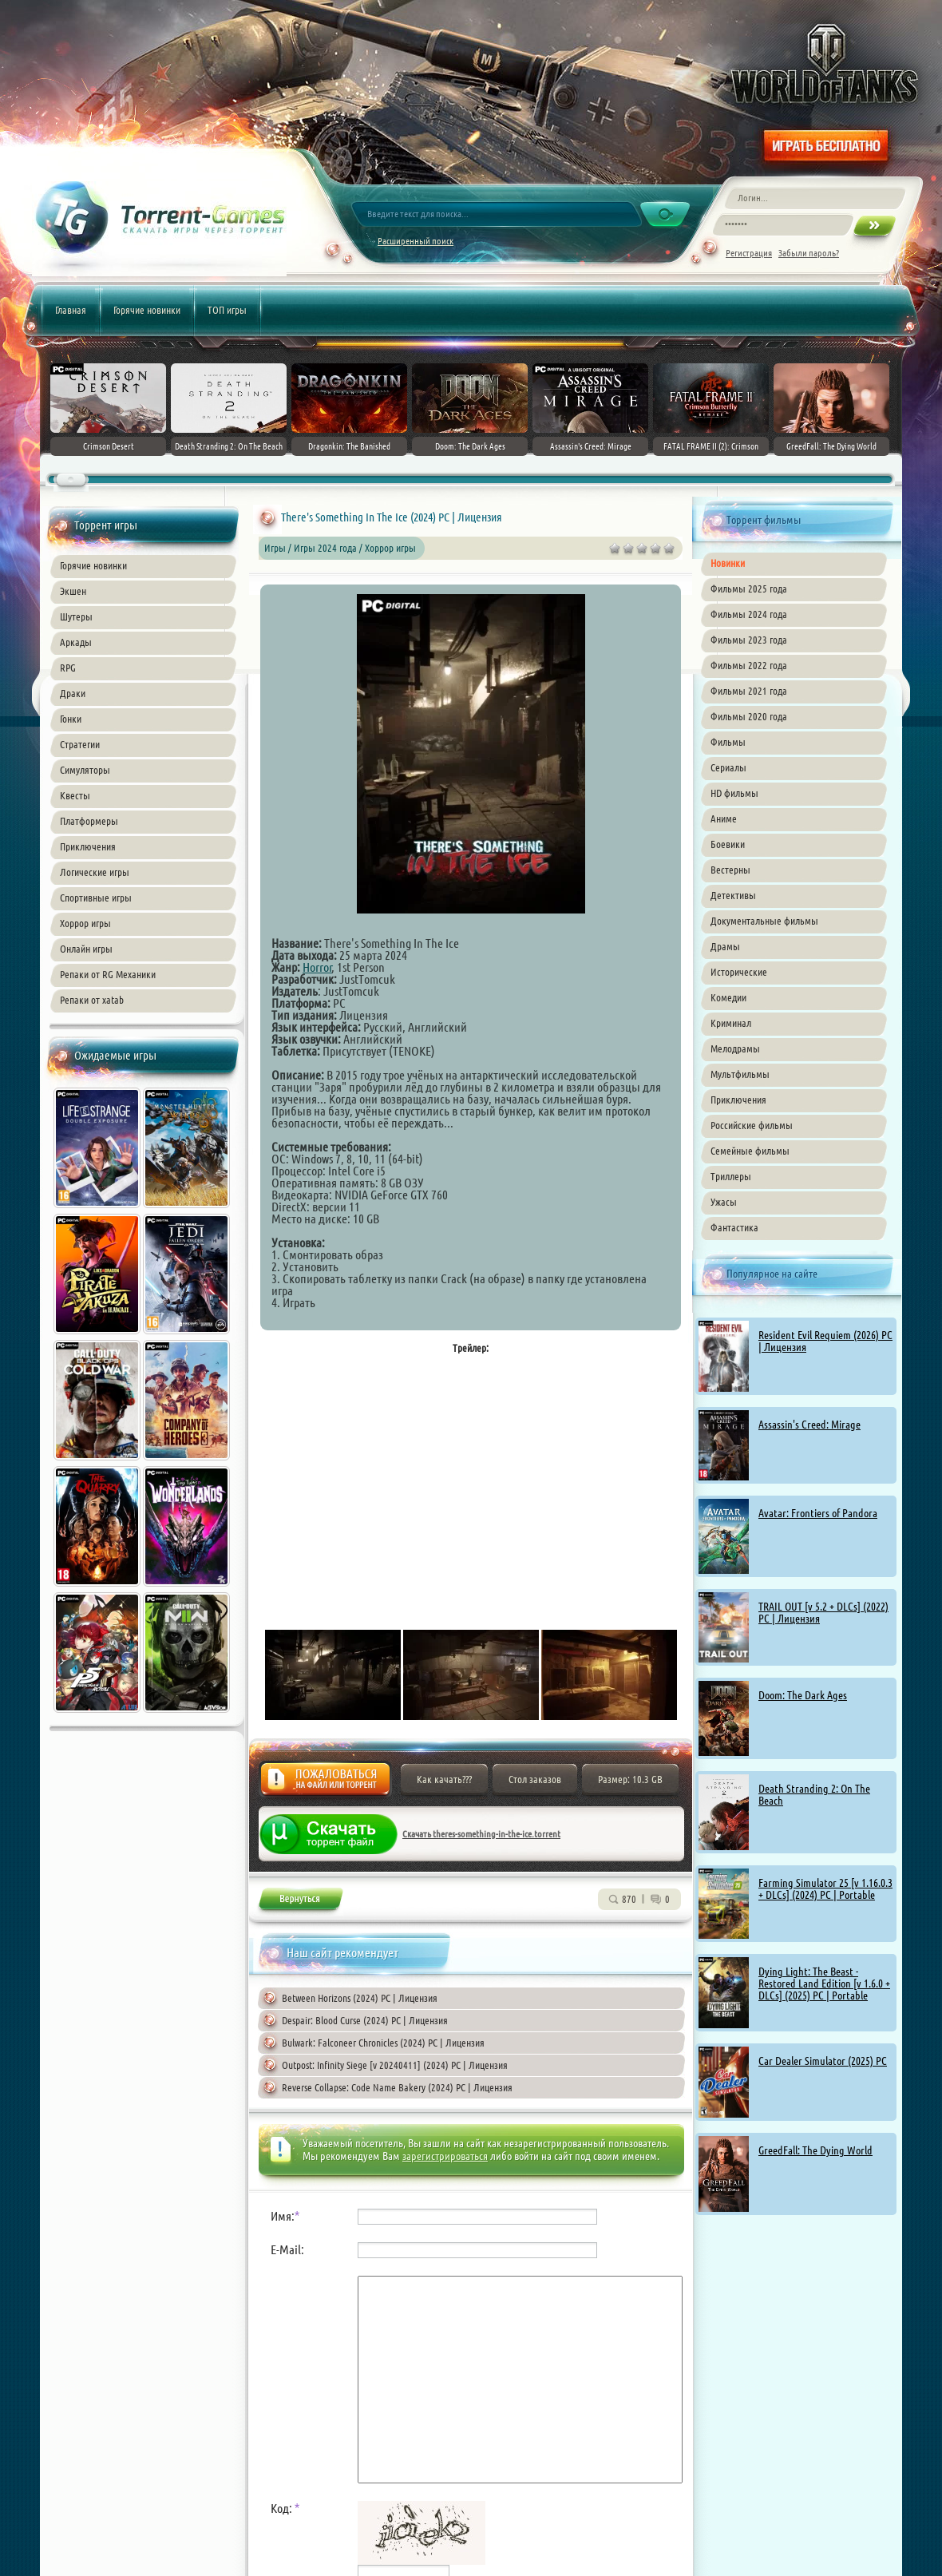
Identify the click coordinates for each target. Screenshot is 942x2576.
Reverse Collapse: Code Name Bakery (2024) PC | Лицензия (397, 2087)
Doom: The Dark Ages (802, 1695)
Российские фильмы (751, 1125)
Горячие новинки (146, 309)
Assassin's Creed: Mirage (809, 1424)
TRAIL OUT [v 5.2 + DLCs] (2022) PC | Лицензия (823, 1612)
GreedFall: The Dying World (815, 2150)
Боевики (727, 844)
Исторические (738, 971)
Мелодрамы (735, 1048)
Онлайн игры (86, 948)
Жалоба (325, 1783)
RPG (68, 667)
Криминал (730, 1022)
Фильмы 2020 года (748, 716)
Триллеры (730, 1176)
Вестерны (730, 869)
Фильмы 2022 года (748, 665)
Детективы (733, 895)
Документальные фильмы (764, 920)
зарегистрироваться (445, 2156)
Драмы (725, 946)
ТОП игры (227, 309)
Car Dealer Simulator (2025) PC (822, 2061)
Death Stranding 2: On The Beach (814, 1794)
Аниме (723, 818)
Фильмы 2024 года (748, 614)
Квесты (75, 795)
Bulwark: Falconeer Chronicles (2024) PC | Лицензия (383, 2042)
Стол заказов (535, 1779)
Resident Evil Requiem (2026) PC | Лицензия (825, 1341)
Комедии (728, 997)
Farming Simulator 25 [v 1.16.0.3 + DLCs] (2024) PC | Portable (825, 1889)
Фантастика (734, 1227)
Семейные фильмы (750, 1150)
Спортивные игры (96, 897)
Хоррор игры (85, 923)
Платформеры (89, 820)
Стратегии (80, 744)
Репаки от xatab (92, 999)
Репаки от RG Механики (108, 974)
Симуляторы (85, 769)
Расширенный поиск (415, 240)
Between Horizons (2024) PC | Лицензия (359, 1997)
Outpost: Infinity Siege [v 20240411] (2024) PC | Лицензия (395, 2065)
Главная (70, 309)
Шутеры (76, 616)
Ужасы (723, 1201)
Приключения (88, 846)
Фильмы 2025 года (748, 588)
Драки (72, 693)
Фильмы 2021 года (748, 690)
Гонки (70, 718)
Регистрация (749, 253)
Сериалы (728, 767)
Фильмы (728, 741)
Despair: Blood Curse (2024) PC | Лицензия (365, 2020)
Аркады (76, 642)
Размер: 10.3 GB (630, 1779)
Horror (317, 967)
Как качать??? (444, 1779)
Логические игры (94, 872)
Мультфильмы (740, 1074)
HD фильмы (734, 793)
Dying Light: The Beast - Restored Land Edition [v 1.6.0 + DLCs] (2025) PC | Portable (824, 1983)
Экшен (73, 590)
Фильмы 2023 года (748, 639)
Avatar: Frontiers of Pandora (817, 1513)
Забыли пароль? (808, 253)
